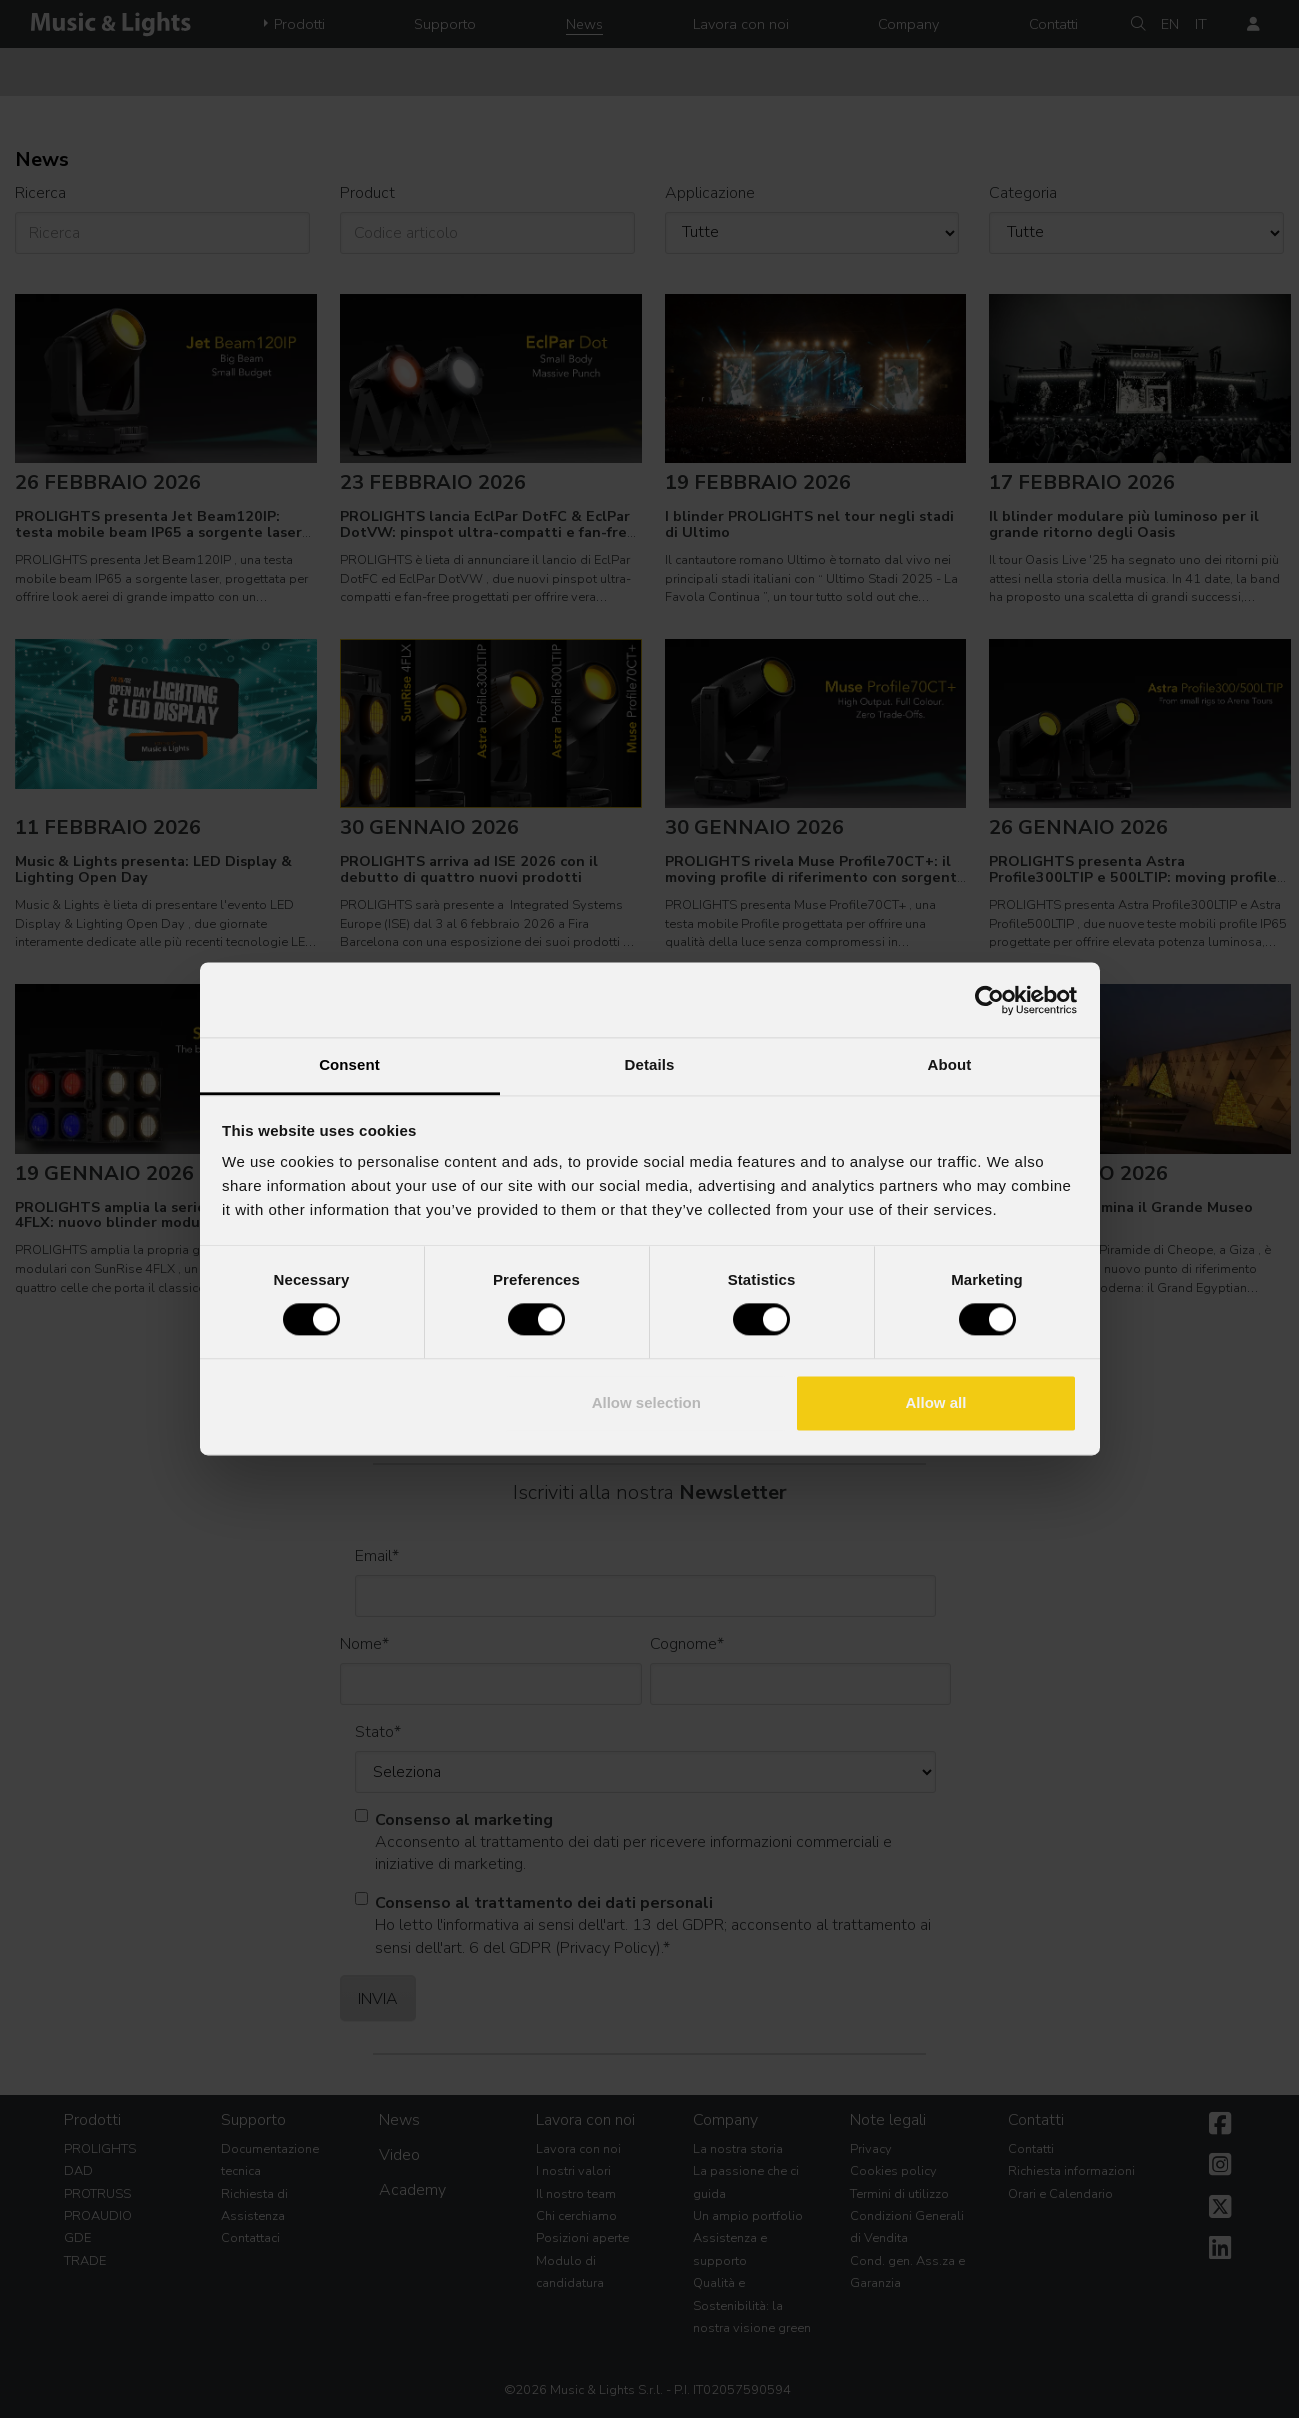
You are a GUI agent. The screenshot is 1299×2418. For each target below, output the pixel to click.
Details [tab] (650, 1064)
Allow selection (646, 1402)
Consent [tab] (349, 1064)
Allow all (936, 1402)
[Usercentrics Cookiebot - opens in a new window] (989, 1000)
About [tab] (950, 1064)
